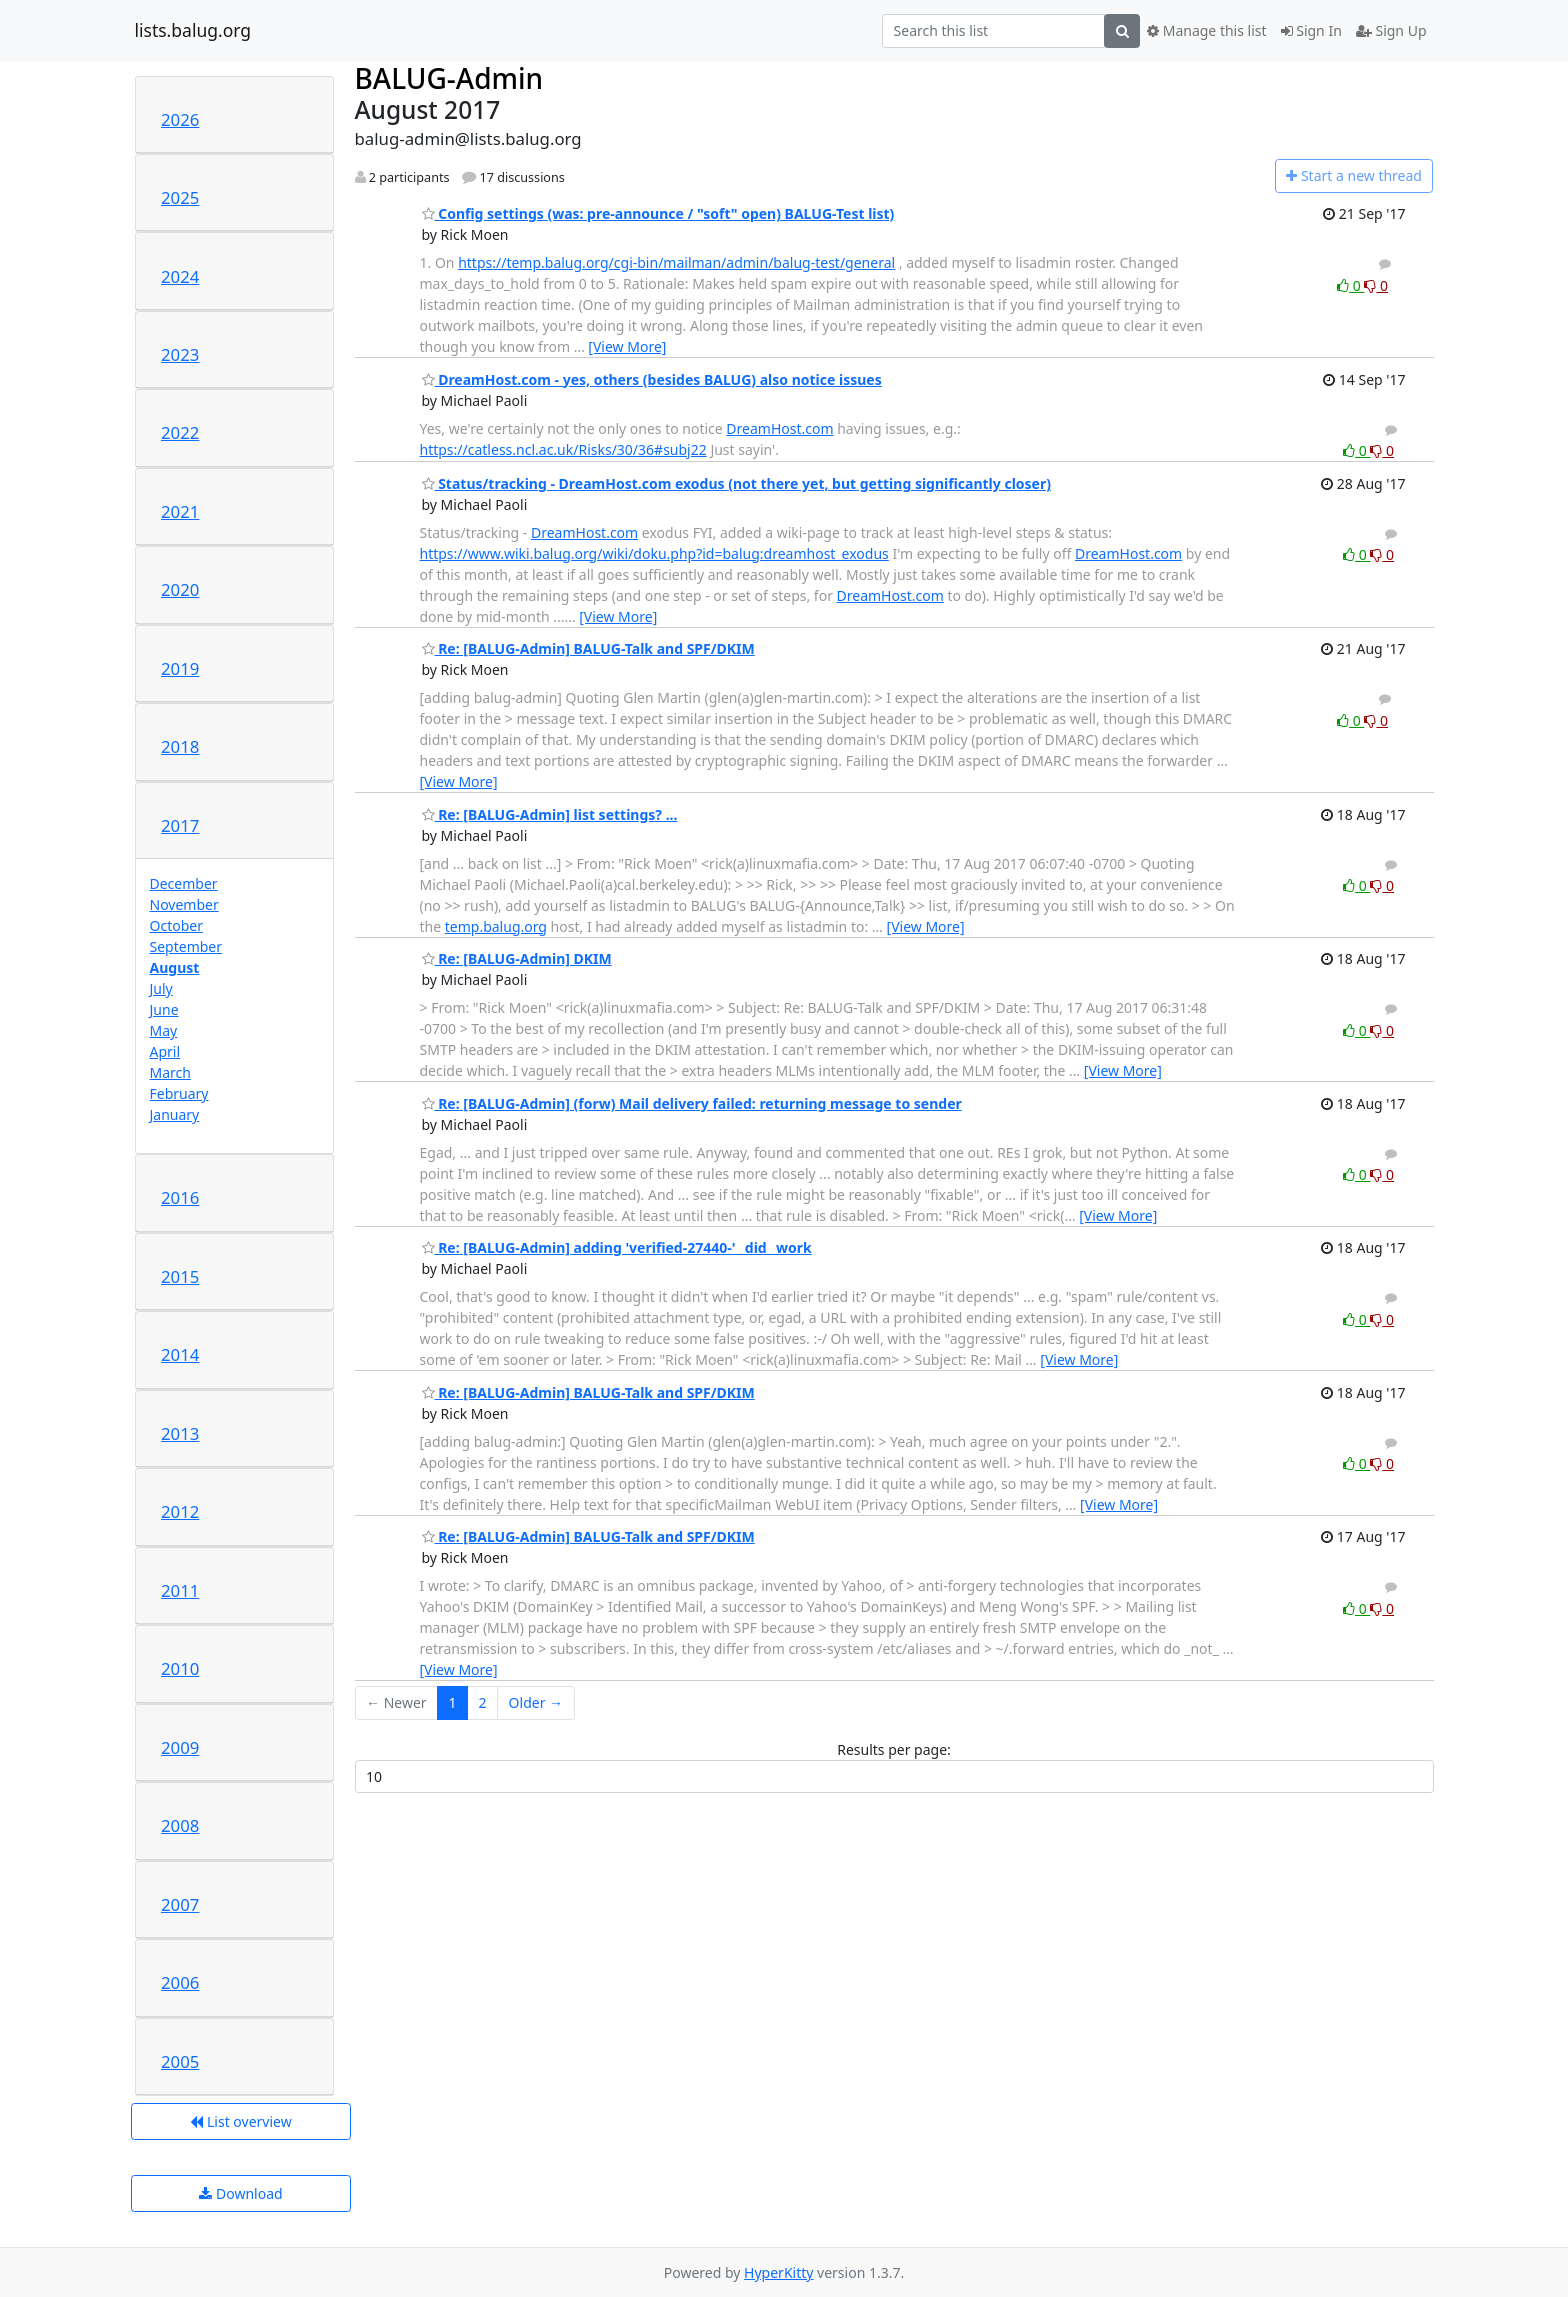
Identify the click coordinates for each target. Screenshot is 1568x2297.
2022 (180, 432)
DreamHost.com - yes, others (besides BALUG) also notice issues (652, 379)
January (175, 1114)
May (164, 1030)
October (176, 925)
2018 (180, 746)
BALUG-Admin (449, 78)
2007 (180, 1904)
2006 (180, 1982)
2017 (180, 825)
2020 (180, 589)
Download (240, 2193)
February (179, 1093)
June (164, 1009)
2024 (180, 276)
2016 (180, 1197)
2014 (180, 1354)
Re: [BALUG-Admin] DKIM (517, 958)
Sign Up (1391, 30)
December (184, 883)
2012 (180, 1511)
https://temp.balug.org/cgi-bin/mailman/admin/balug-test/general (676, 262)
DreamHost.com (779, 428)
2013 (180, 1433)
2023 (180, 354)
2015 (180, 1276)
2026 (180, 119)
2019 (180, 668)
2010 (180, 1668)
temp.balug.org (496, 926)
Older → (536, 1702)
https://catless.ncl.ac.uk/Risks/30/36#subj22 (563, 449)
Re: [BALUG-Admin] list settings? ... (550, 814)
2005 (180, 2061)
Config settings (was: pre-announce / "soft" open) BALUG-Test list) (658, 213)
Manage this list (1207, 30)
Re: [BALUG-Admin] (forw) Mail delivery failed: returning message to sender (692, 1103)
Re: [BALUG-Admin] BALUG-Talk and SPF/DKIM (588, 648)
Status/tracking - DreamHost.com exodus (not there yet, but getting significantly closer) (736, 483)
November (184, 904)
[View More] (627, 346)
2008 (180, 1825)
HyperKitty (778, 2272)
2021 (180, 511)
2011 (180, 1590)
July (161, 988)
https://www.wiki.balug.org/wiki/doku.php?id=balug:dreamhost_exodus (654, 553)
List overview (240, 2121)
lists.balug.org (193, 31)
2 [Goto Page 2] (483, 1702)
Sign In (1311, 30)
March (170, 1072)
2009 (180, 1747)
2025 (180, 197)
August (175, 967)
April (165, 1051)
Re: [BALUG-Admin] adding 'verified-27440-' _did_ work (617, 1247)
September (186, 946)
